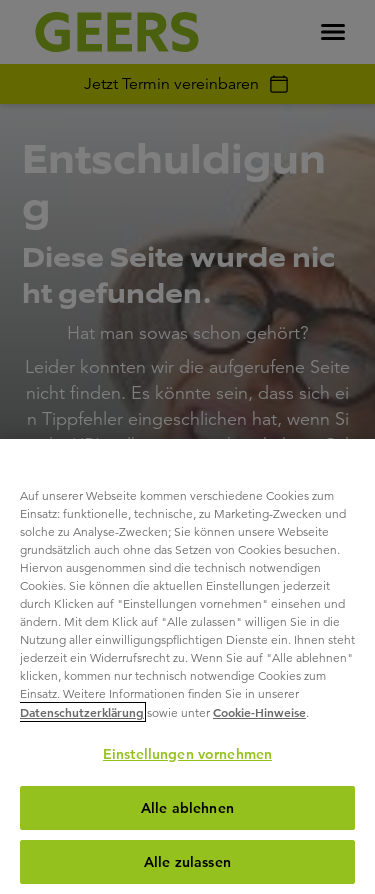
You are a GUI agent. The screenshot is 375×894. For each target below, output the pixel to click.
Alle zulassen (187, 862)
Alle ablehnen (187, 808)
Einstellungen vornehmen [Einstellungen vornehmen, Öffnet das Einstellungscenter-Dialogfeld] (187, 754)
